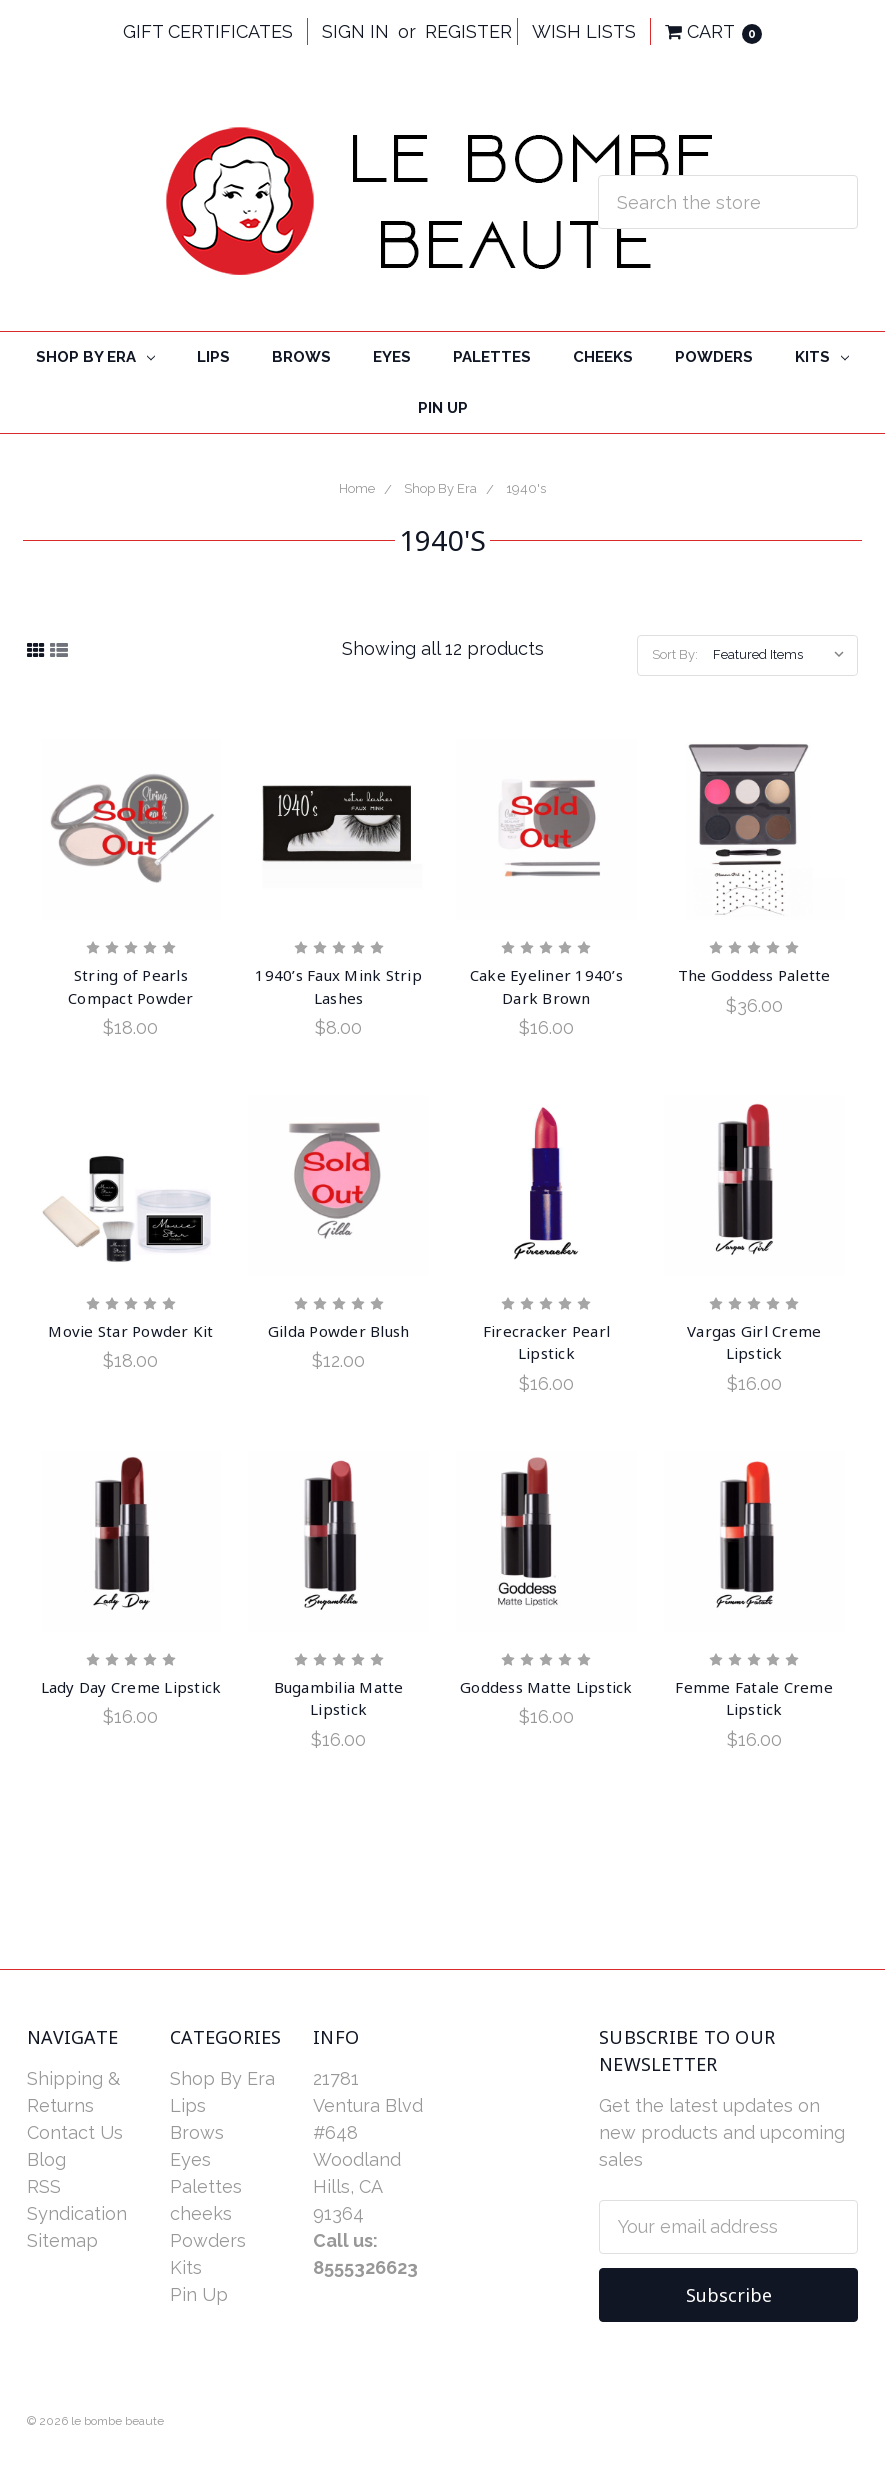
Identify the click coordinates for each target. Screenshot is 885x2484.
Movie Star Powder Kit (130, 1331)
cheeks (603, 357)
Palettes (492, 357)
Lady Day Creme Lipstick (131, 1687)
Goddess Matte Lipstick (546, 1687)
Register (468, 31)
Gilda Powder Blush (339, 1331)
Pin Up (443, 408)
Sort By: (675, 654)
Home (357, 488)
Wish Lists (584, 31)
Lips (213, 357)
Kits (822, 357)
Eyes (392, 357)
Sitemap (62, 2240)
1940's (526, 488)
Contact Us (75, 2132)
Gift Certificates (208, 31)
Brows (301, 357)
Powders (714, 357)
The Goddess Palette (754, 975)
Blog (46, 2159)
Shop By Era (95, 357)
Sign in (355, 31)
